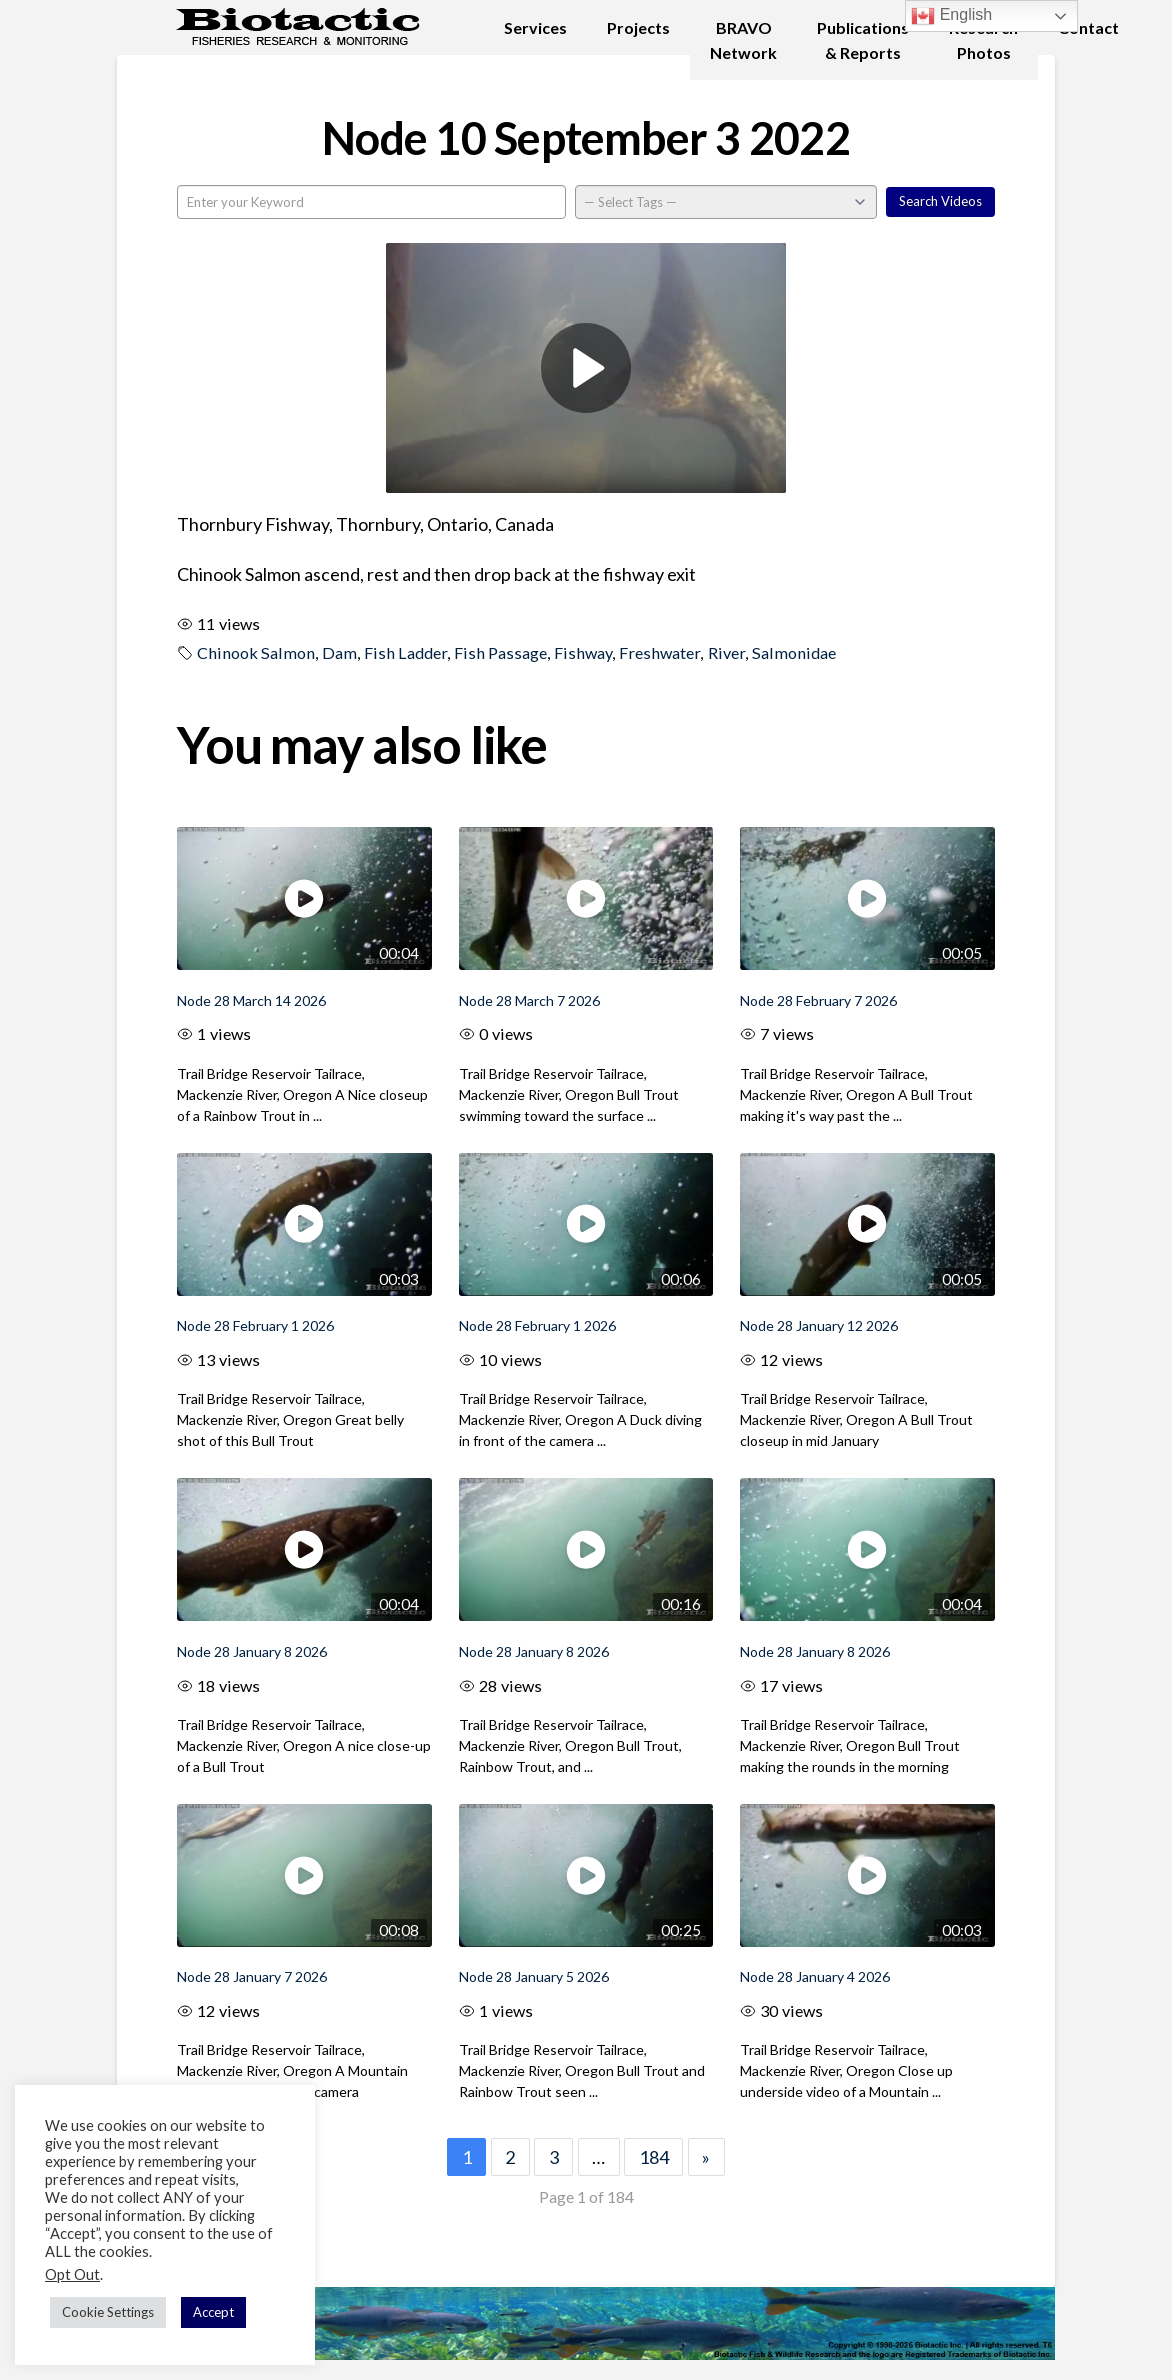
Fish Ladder (405, 652)
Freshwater (659, 652)
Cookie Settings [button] (108, 2312)
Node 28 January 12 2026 (819, 1325)
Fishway (583, 652)
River (726, 652)
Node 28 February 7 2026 (818, 1000)
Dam (339, 652)
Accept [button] (213, 2312)
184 (654, 2157)
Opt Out (72, 2274)
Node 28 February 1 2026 (255, 1325)
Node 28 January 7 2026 (252, 1976)
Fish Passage (500, 652)
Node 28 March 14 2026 (251, 1000)
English (951, 16)
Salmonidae (794, 652)
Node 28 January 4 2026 (815, 1976)
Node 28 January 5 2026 (534, 1976)
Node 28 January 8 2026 (252, 1651)
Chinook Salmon (256, 652)
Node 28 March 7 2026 (529, 1000)
